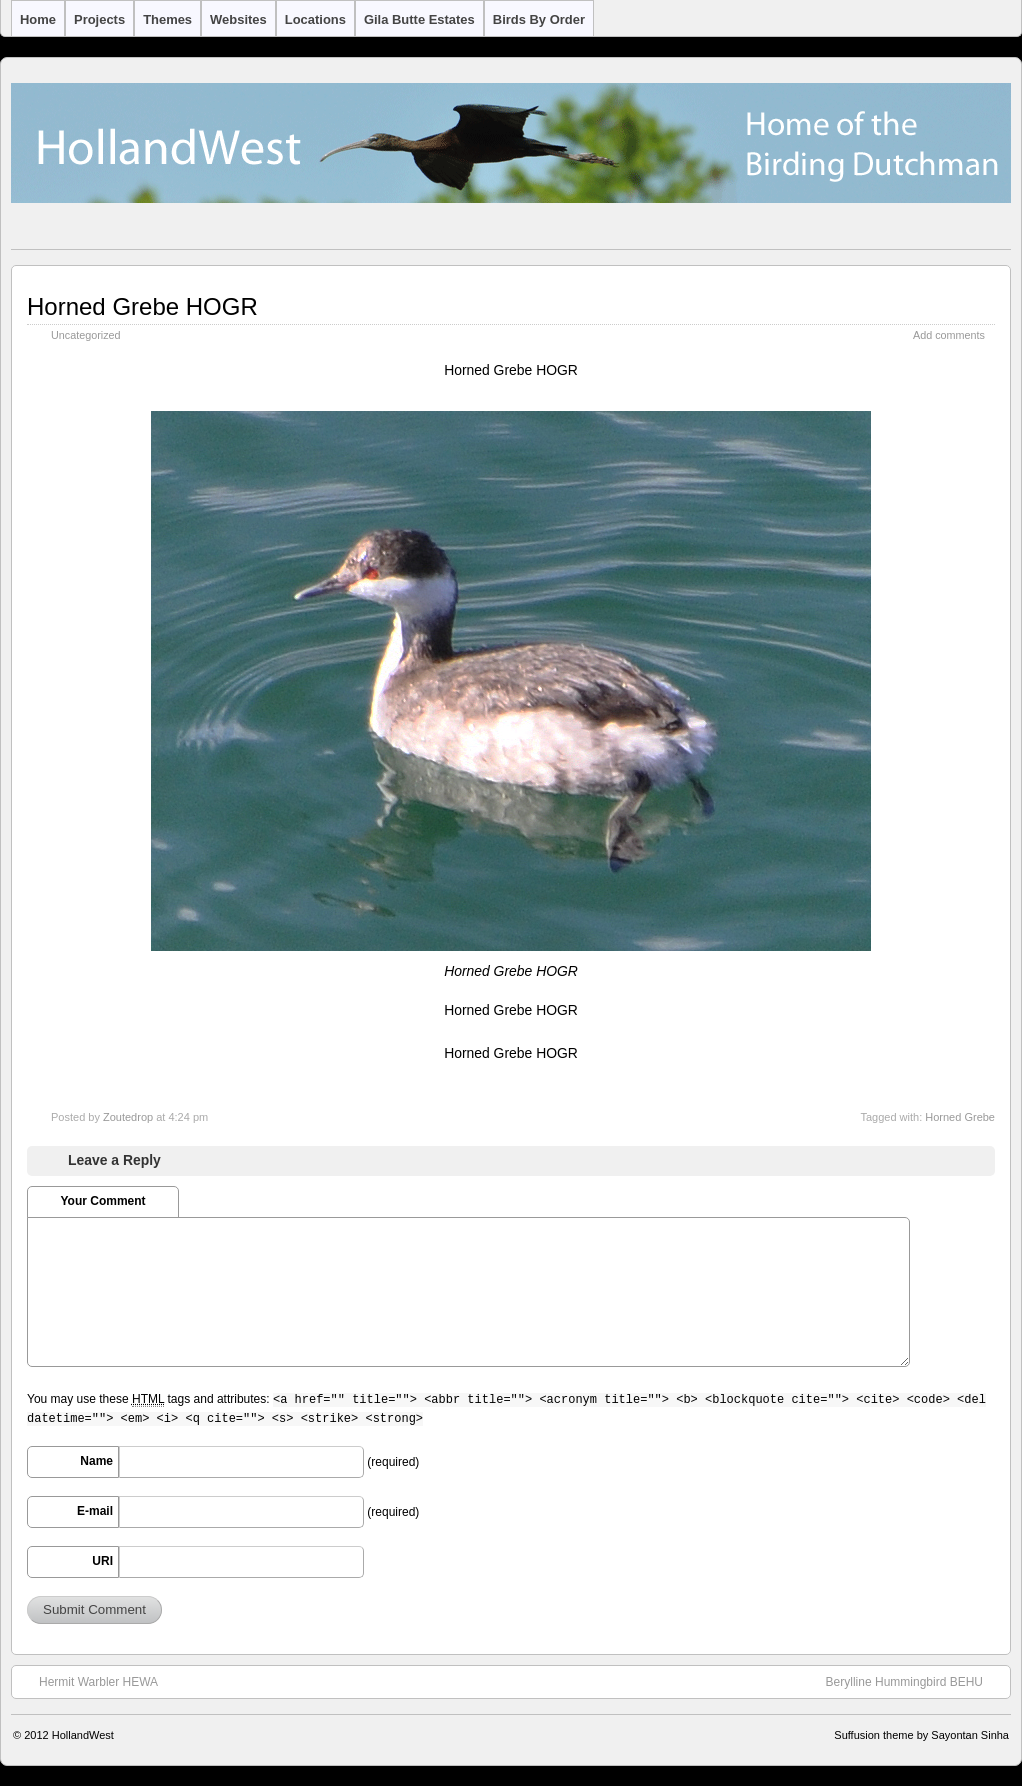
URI (102, 1561)
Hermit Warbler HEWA (88, 1681)
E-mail (95, 1511)
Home (38, 19)
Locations (315, 19)
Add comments (949, 335)
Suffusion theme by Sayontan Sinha (921, 1735)
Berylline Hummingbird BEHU (914, 1681)
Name (96, 1461)
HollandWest (83, 1735)
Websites (238, 19)
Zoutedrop (128, 1117)
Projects (99, 19)
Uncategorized (86, 335)
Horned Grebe (960, 1117)
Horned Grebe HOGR (142, 306)
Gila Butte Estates (419, 19)
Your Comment (102, 1201)
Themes (167, 19)
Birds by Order (539, 19)
